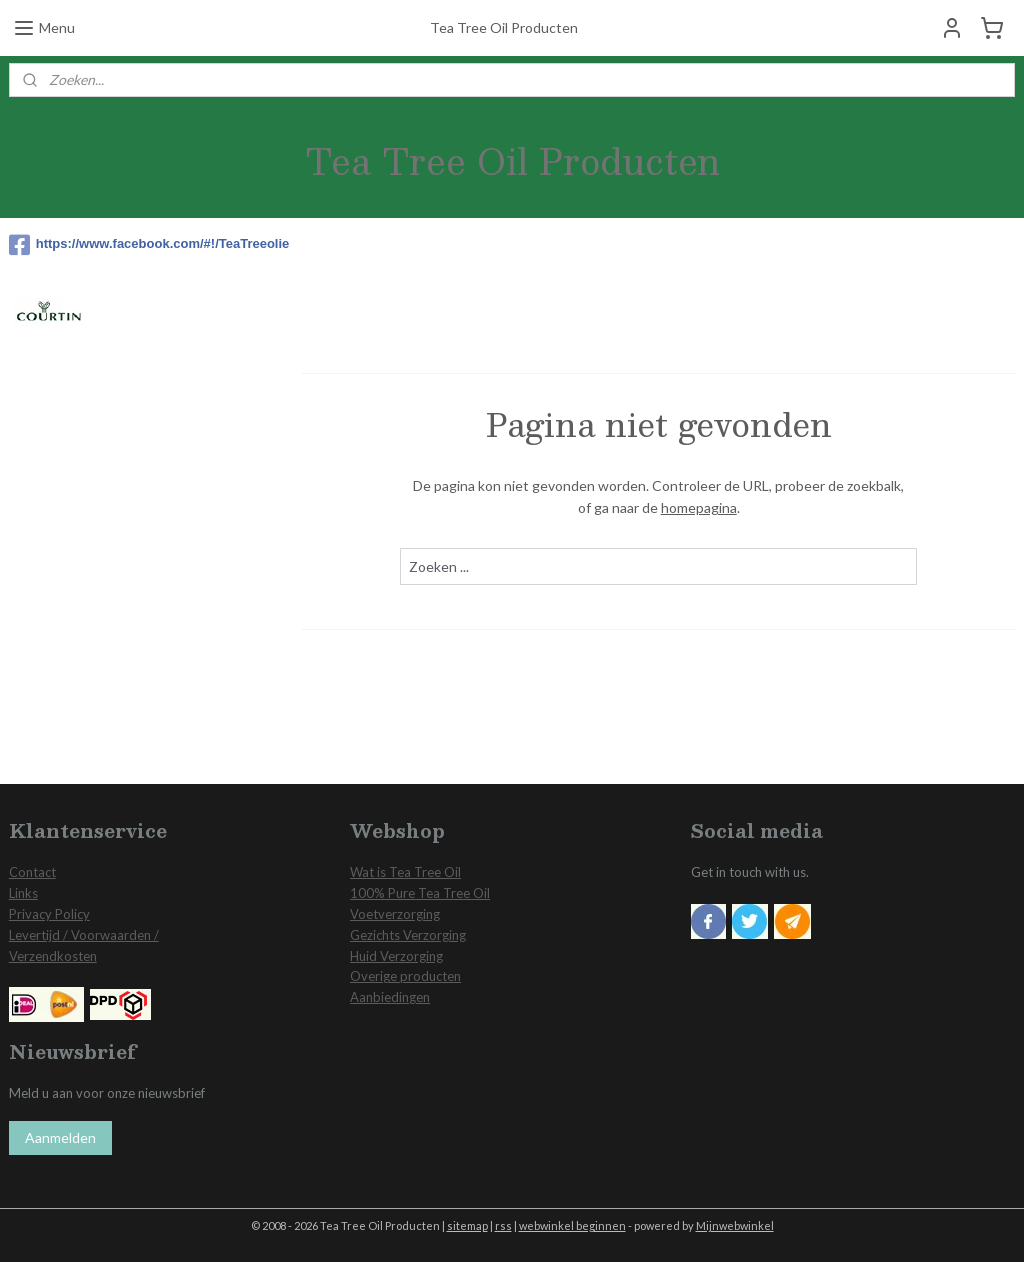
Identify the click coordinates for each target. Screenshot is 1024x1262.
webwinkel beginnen (572, 1225)
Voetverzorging (395, 914)
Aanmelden (60, 1137)
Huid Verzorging (396, 956)
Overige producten (405, 976)
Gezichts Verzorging (408, 935)
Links (23, 893)
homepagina (698, 507)
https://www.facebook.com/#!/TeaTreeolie (146, 245)
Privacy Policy (49, 914)
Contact (32, 872)
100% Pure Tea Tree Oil (420, 893)
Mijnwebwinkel (735, 1225)
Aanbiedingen (390, 997)
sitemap (467, 1225)
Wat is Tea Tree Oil (405, 872)
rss (503, 1225)
